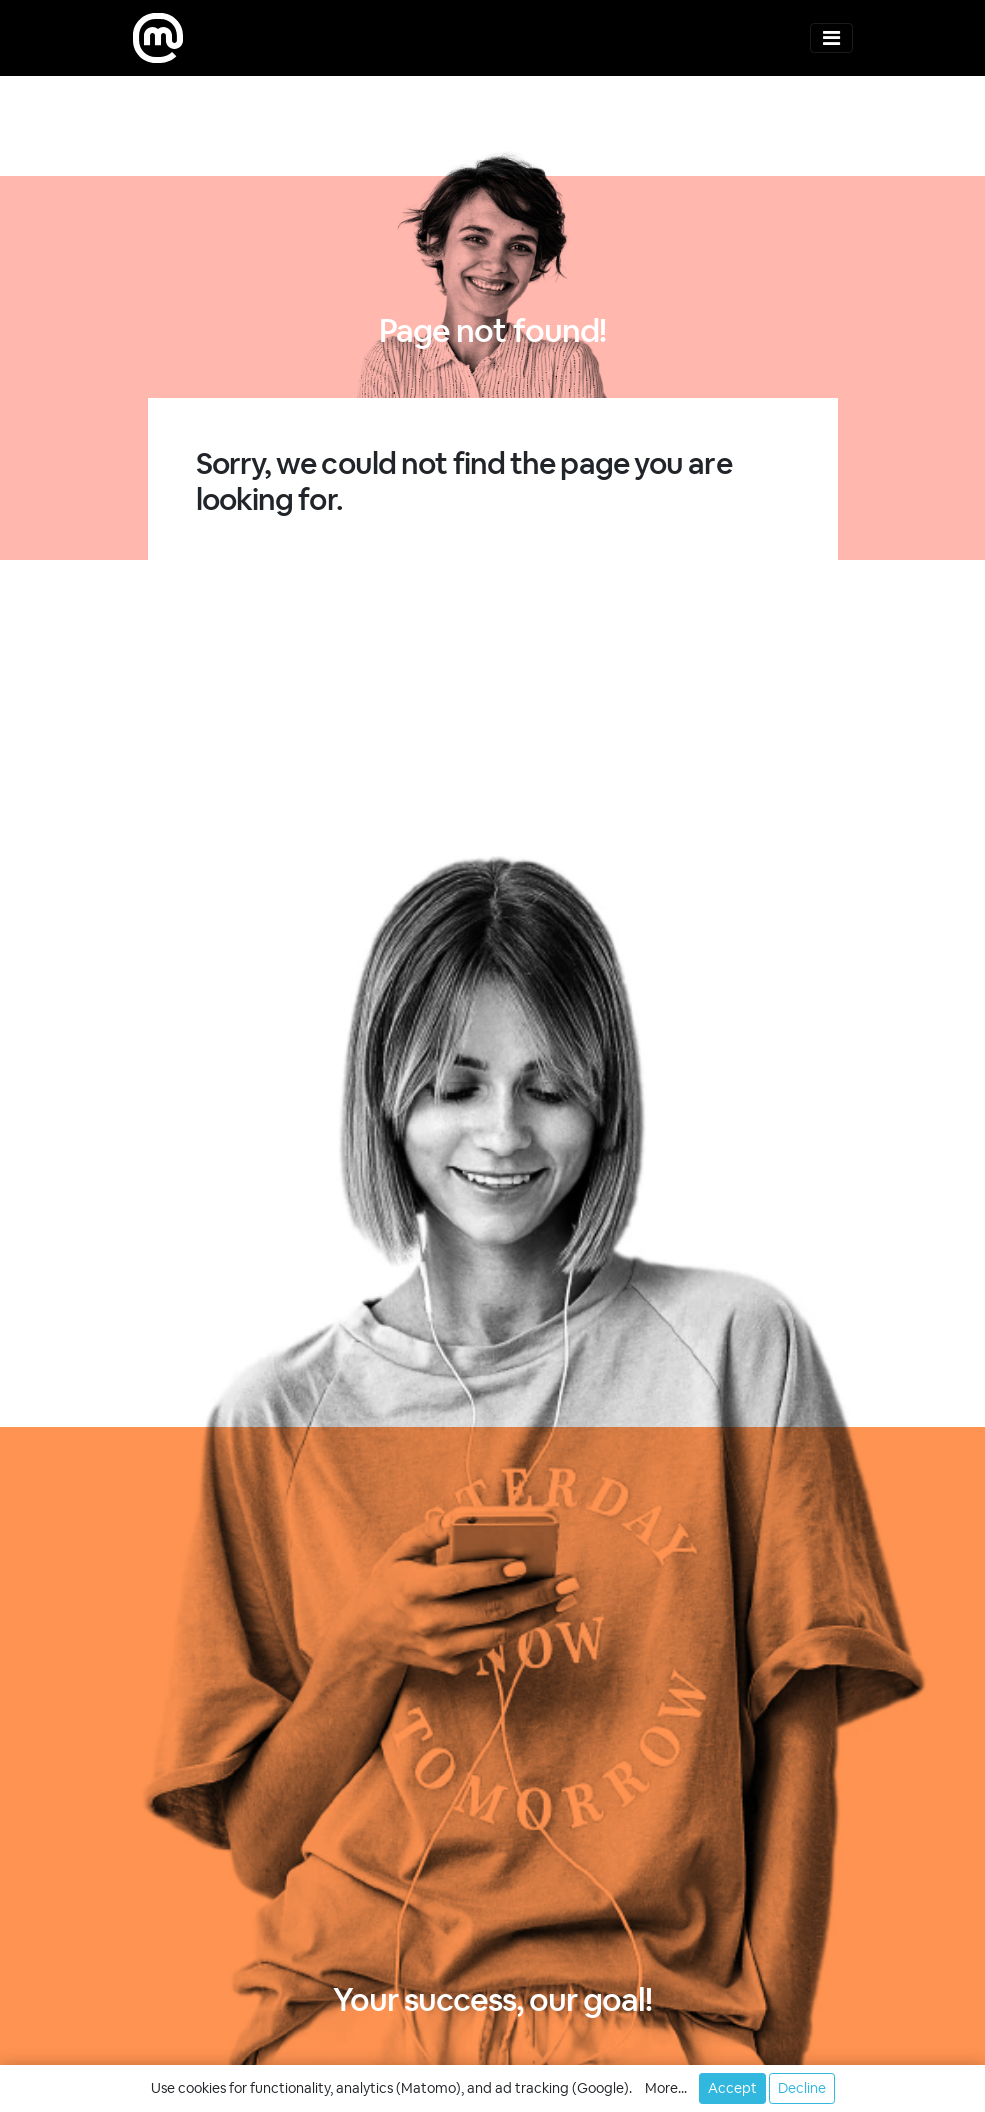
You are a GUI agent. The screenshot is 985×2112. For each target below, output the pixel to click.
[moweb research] (158, 38)
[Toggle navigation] (831, 38)
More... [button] (666, 2088)
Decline (802, 2088)
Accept (732, 2088)
